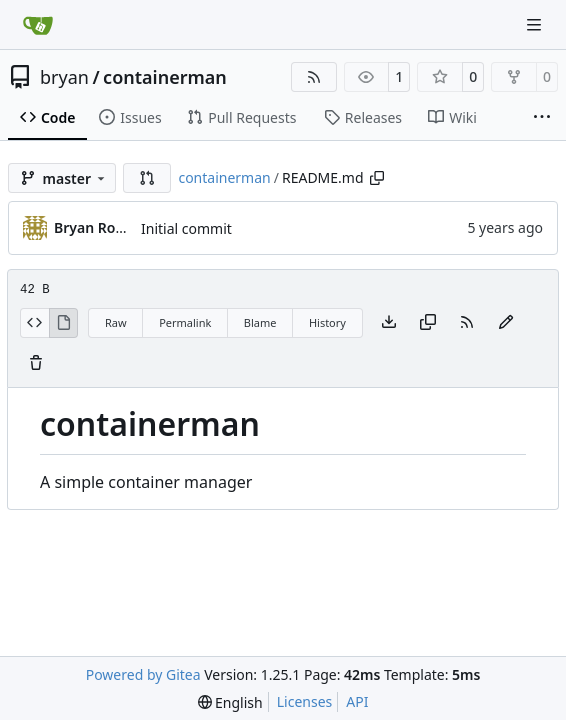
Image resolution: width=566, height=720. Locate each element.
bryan (64, 77)
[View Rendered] (64, 323)
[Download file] (389, 323)
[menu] (230, 702)
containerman (165, 77)
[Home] (38, 25)
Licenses (305, 701)
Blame (260, 322)
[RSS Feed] (314, 77)
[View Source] (34, 323)
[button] (147, 178)
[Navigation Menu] (536, 24)
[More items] (542, 118)
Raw (116, 322)
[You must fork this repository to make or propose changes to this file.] (506, 323)
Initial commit (186, 228)
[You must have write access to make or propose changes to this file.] (36, 364)
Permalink (185, 322)
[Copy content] (428, 323)
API (357, 701)
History (327, 322)
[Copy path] (377, 178)
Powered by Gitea (143, 674)
